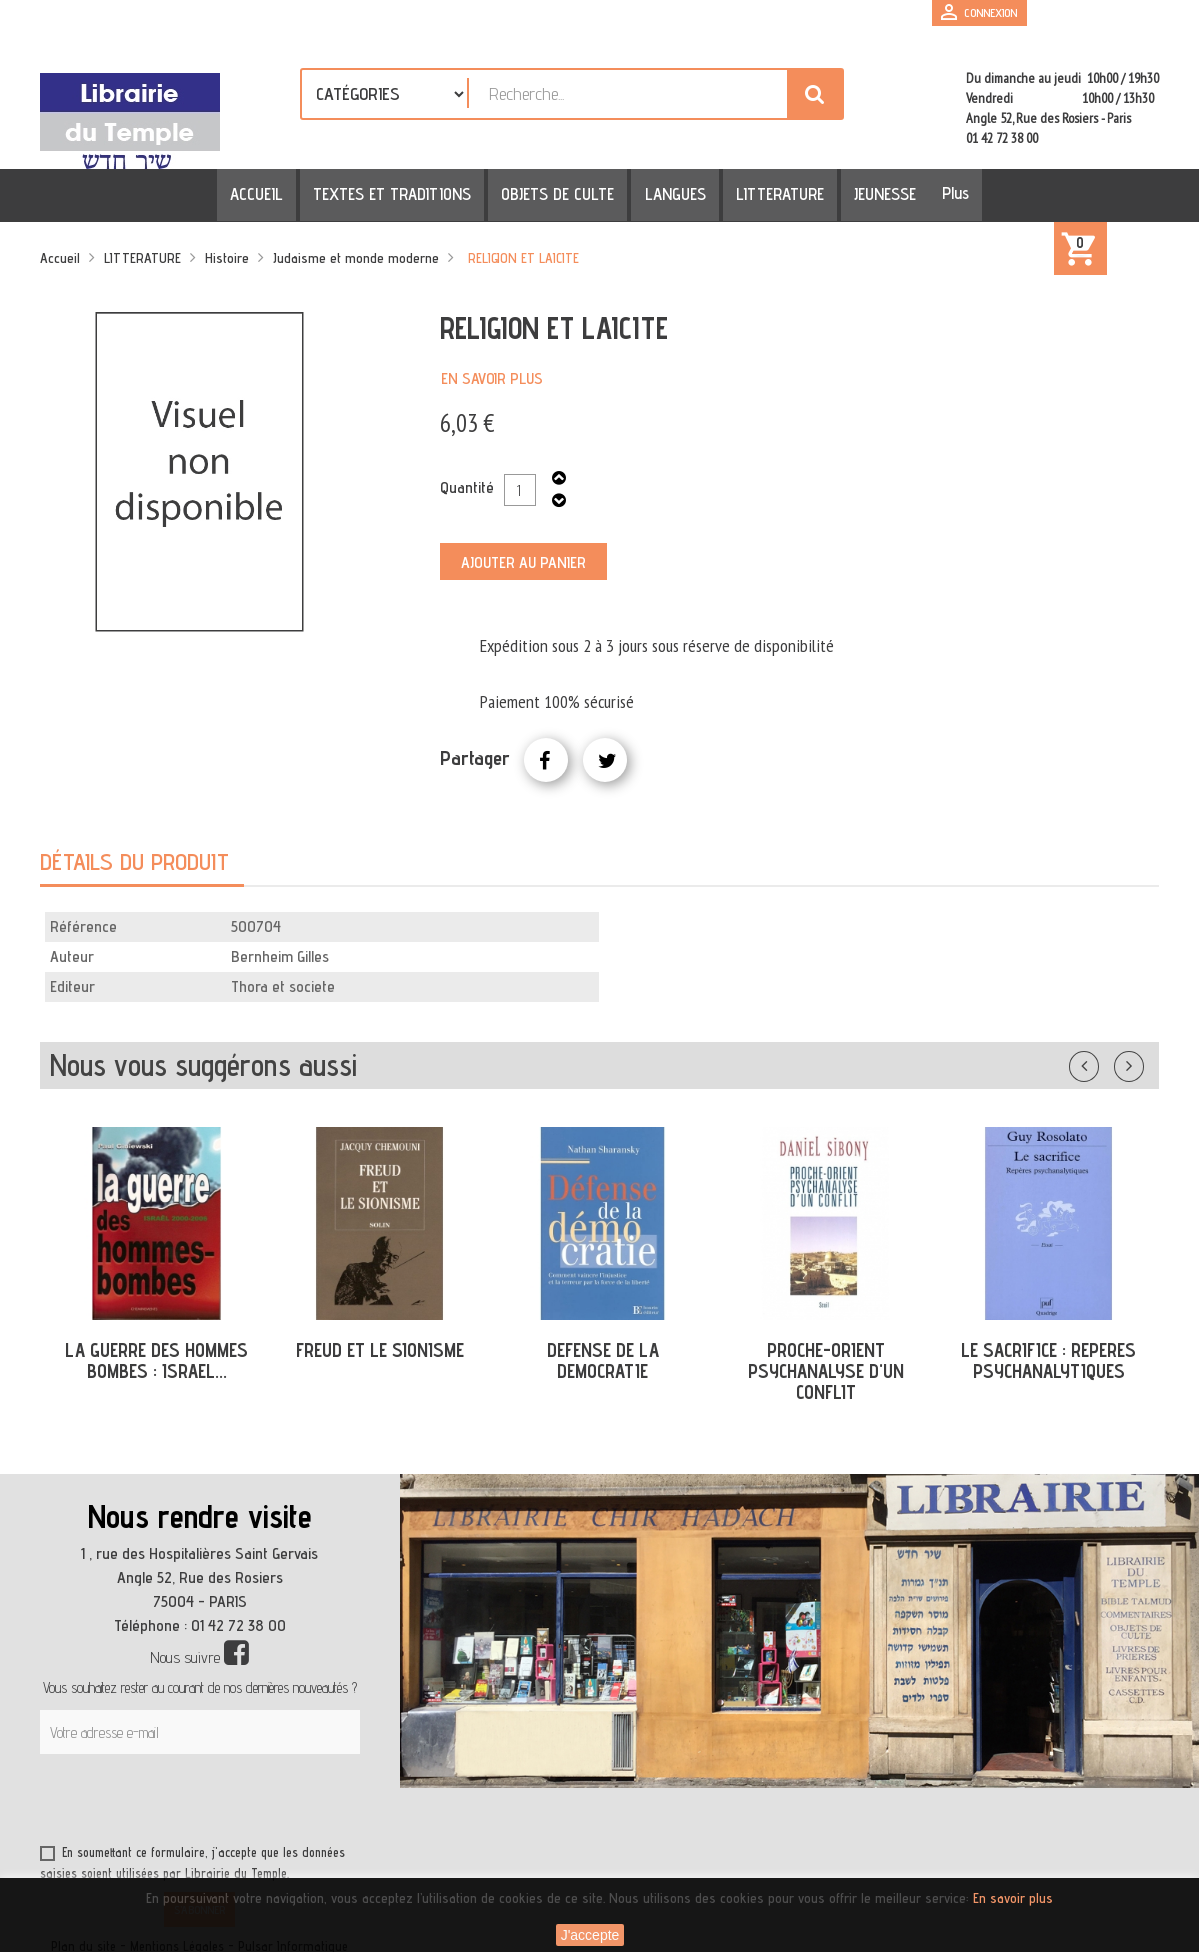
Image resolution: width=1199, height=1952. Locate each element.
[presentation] (232, 1803)
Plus (937, 193)
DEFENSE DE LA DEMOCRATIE (603, 1360)
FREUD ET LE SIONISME (380, 1350)
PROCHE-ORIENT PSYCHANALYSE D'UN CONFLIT (826, 1371)
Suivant (1142, 1062)
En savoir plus (492, 378)
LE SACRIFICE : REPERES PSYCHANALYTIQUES (1048, 1360)
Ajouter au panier (523, 562)
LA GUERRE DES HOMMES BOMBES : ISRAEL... (156, 1360)
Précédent (1104, 1062)
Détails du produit (134, 861)
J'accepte (590, 1935)
